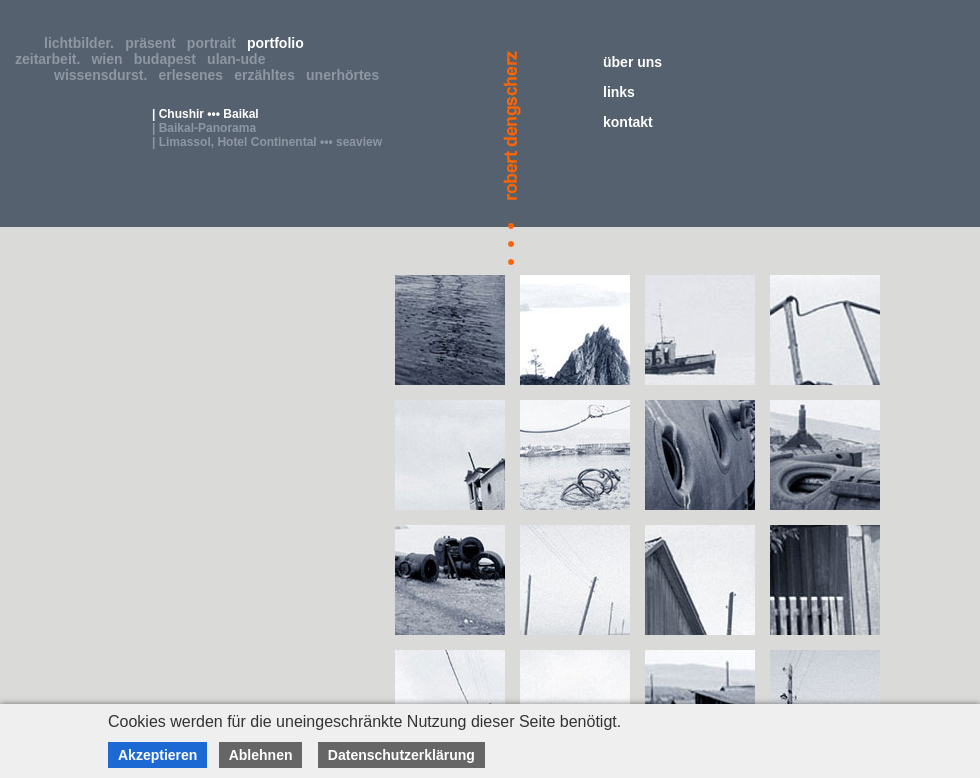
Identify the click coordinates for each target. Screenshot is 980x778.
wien (110, 59)
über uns (632, 62)
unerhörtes (346, 75)
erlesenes (195, 75)
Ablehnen (261, 755)
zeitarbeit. (51, 59)
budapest (169, 59)
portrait (215, 43)
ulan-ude (240, 59)
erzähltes (268, 75)
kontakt (628, 122)
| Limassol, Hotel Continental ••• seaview (267, 142)
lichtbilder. (83, 43)
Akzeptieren (157, 755)
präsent (154, 43)
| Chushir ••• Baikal (205, 114)
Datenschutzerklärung (401, 755)
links (619, 92)
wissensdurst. (104, 75)
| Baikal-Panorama (204, 128)
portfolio (279, 43)
